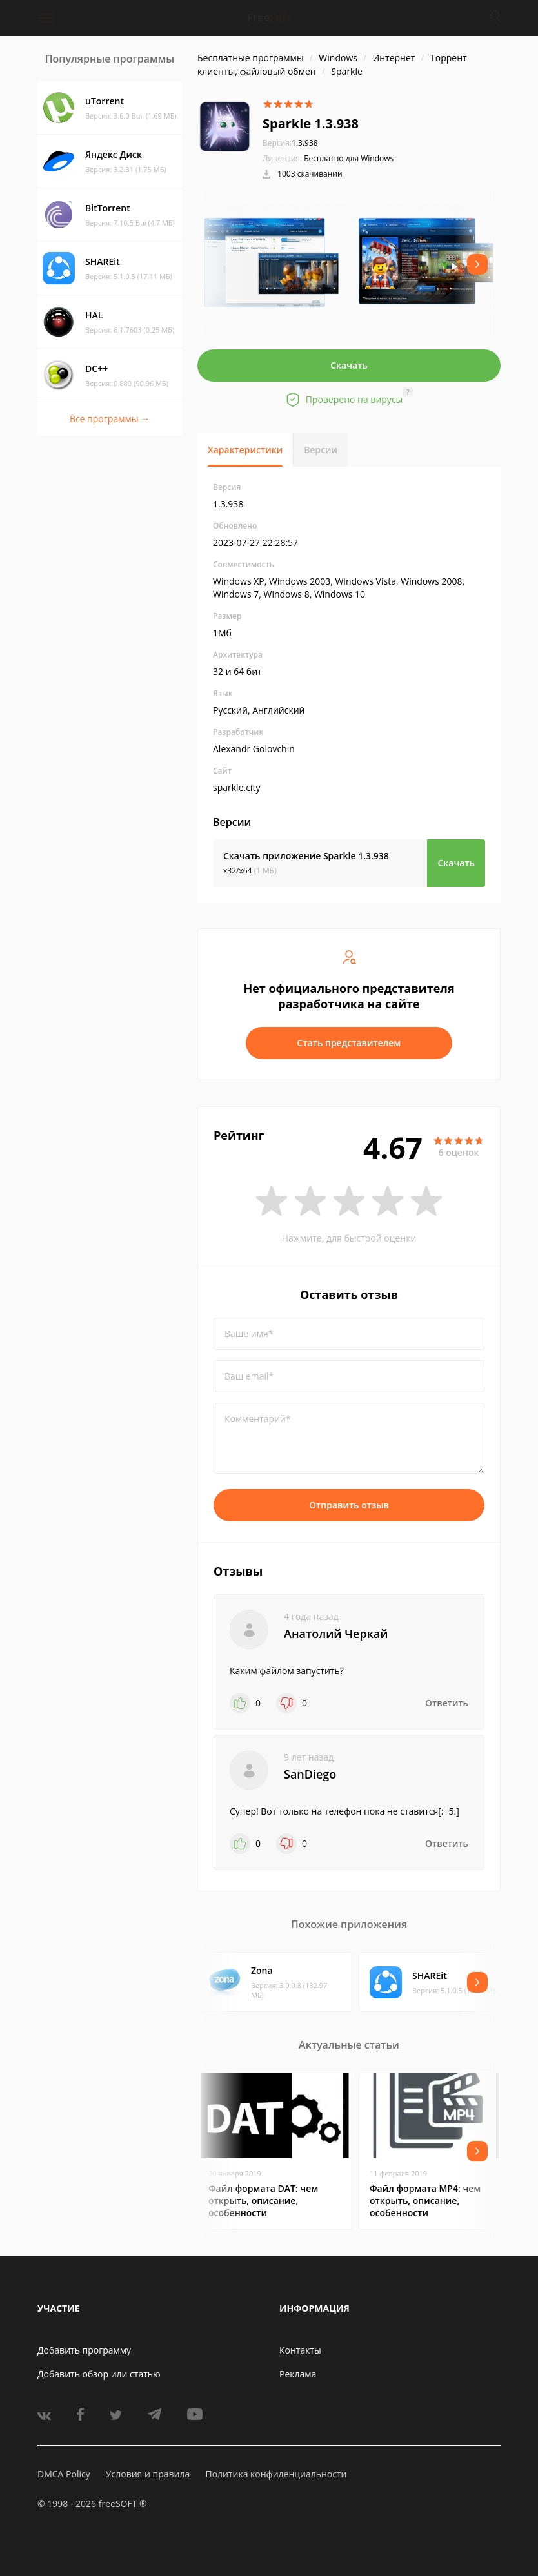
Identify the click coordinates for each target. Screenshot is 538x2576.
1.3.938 (290, 142)
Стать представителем (349, 1043)
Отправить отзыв (349, 1505)
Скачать (349, 365)
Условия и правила (148, 2474)
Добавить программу (84, 2350)
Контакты (300, 2350)
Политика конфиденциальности (275, 2474)
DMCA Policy (63, 2474)
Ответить (446, 1703)
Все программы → (110, 419)
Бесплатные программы (250, 58)
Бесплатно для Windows (349, 158)
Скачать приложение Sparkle (306, 856)
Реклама (297, 2374)
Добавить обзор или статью (99, 2374)
